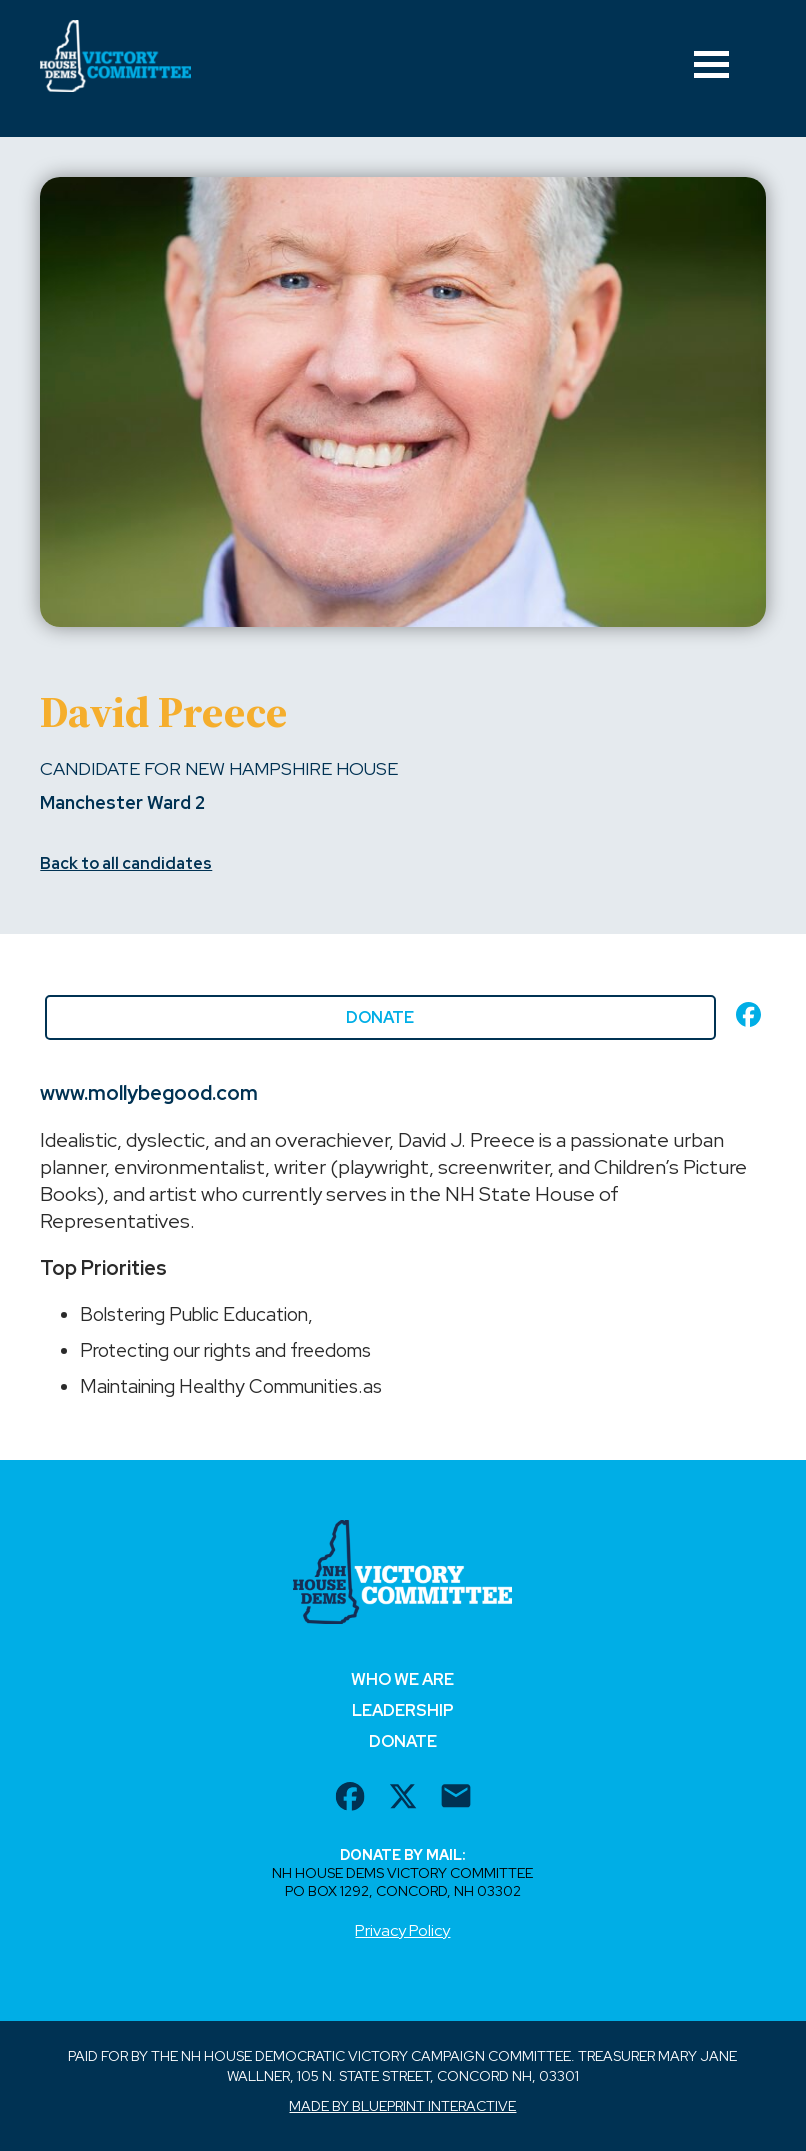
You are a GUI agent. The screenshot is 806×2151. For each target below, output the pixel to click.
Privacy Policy (402, 1930)
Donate (380, 1017)
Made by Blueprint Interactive (402, 2106)
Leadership (403, 1710)
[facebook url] (350, 1799)
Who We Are (402, 1679)
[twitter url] (403, 1799)
